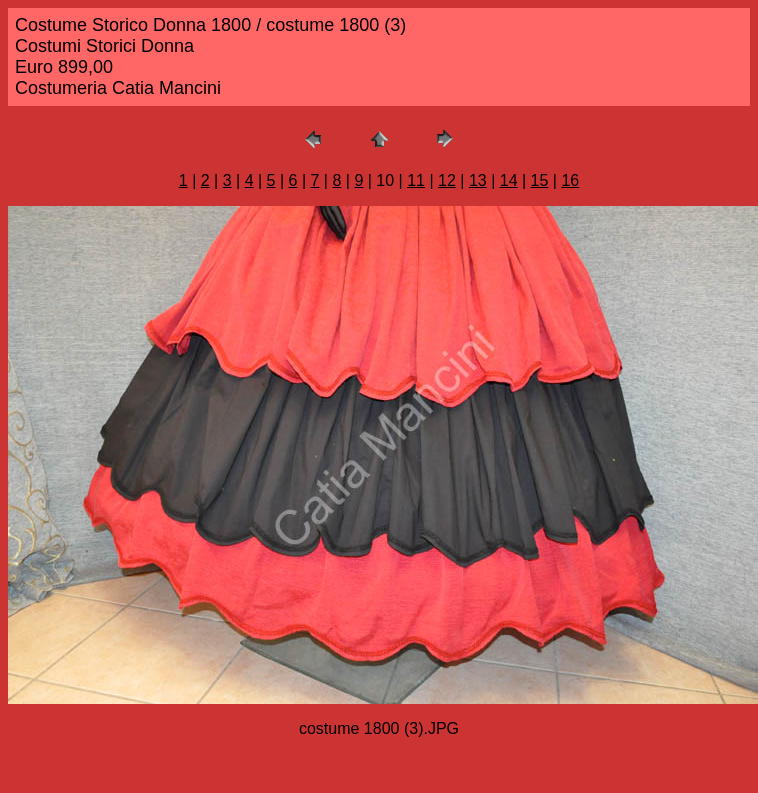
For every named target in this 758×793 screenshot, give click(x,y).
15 (540, 180)
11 (416, 180)
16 (570, 180)
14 (509, 180)
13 (478, 180)
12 (447, 180)
